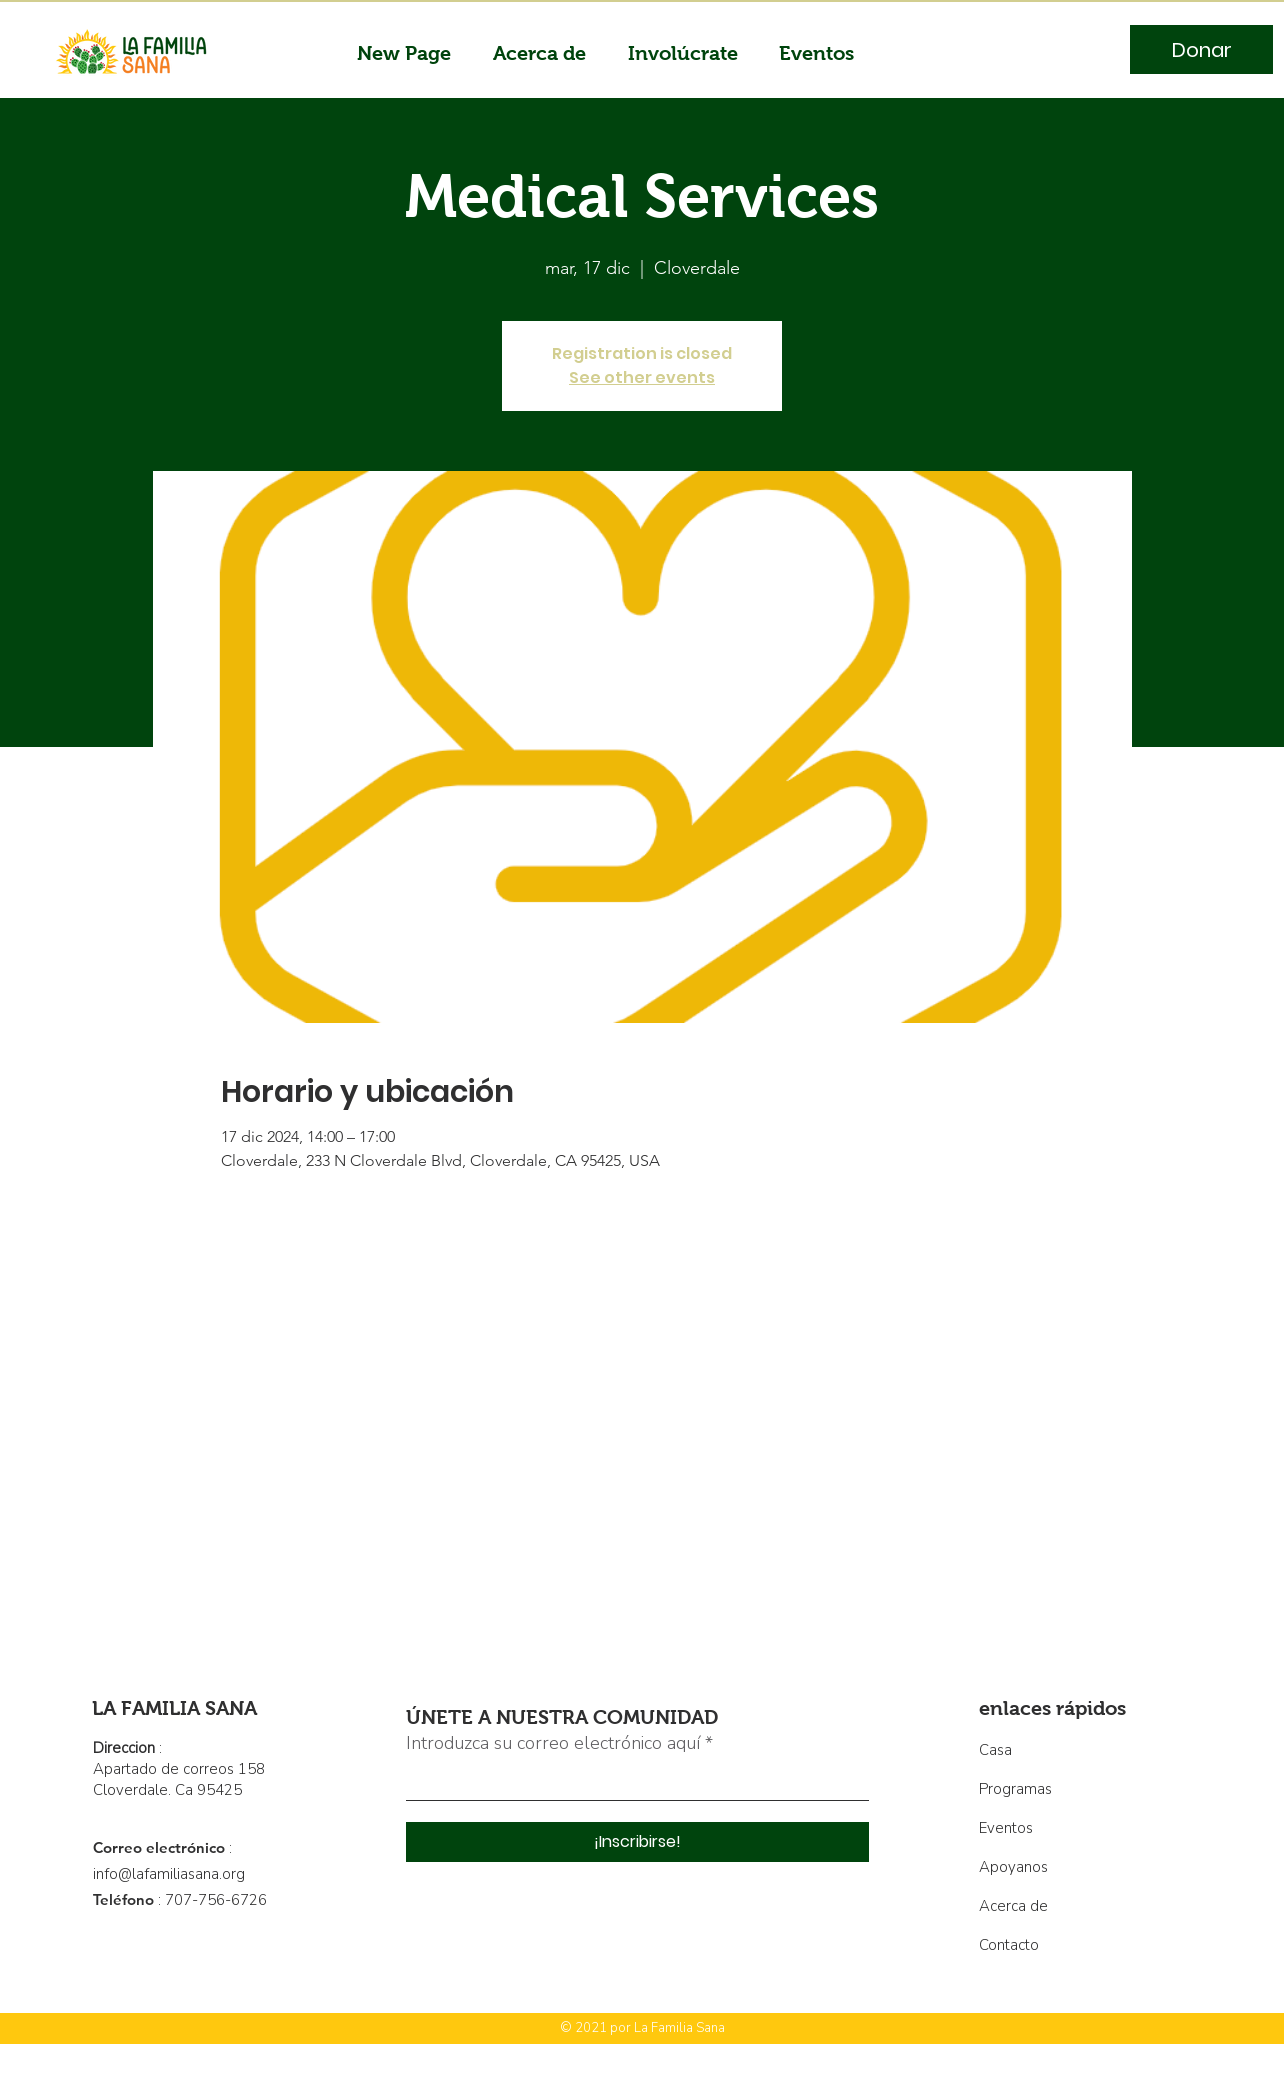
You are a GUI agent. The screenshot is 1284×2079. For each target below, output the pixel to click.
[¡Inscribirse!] (637, 1842)
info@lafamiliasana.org (169, 1874)
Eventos (1006, 1828)
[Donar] (1201, 49)
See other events (642, 377)
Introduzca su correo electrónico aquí (553, 1743)
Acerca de (1013, 1906)
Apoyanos (1013, 1867)
